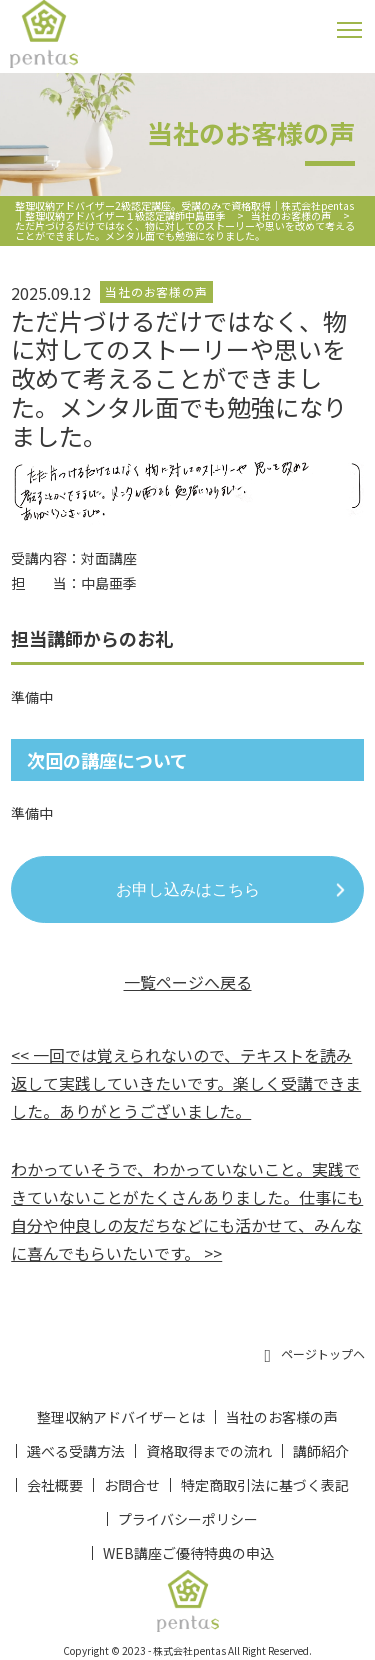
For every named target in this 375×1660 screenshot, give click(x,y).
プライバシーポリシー (188, 1519)
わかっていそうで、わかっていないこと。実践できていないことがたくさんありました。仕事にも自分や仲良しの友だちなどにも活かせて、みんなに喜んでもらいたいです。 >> (187, 1211)
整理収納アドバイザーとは (121, 1417)
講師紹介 (321, 1451)
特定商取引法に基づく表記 (265, 1485)
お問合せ (132, 1485)
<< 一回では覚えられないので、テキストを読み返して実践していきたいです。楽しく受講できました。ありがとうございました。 (186, 1083)
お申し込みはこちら (188, 889)
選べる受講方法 (76, 1451)
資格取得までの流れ (209, 1451)
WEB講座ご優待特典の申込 (188, 1553)
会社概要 (55, 1485)
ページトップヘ (314, 1355)
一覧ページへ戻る (188, 982)
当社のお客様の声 (282, 1417)
